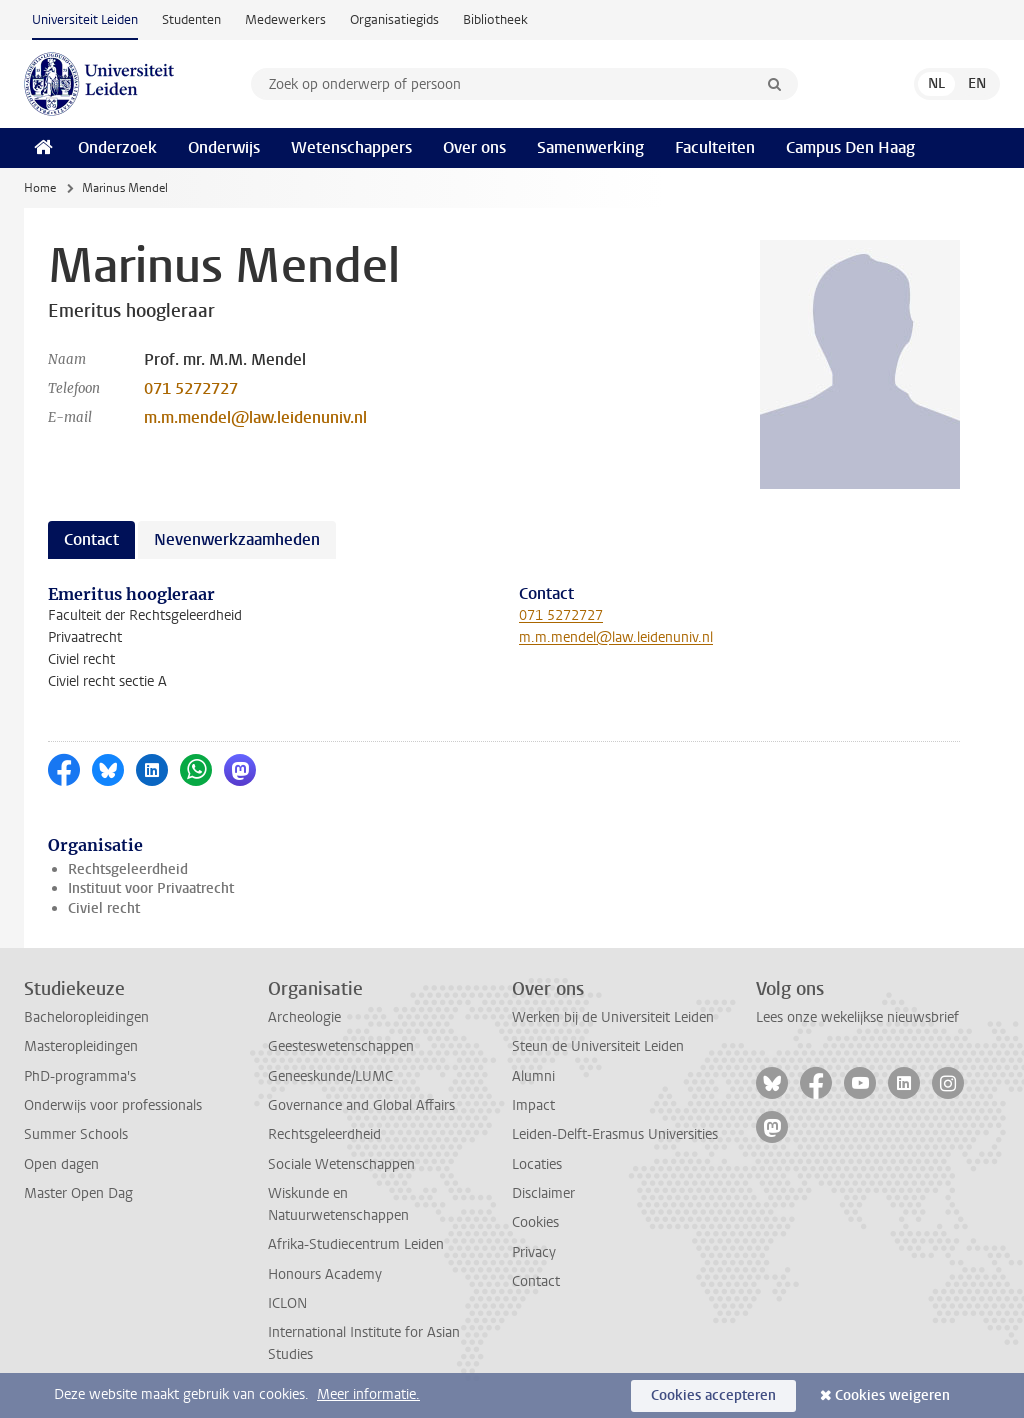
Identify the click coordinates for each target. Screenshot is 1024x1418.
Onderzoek (117, 147)
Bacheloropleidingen (86, 1017)
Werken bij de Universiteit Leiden (613, 1017)
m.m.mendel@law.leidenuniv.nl (255, 417)
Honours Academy (325, 1274)
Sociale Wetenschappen (341, 1164)
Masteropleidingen (81, 1046)
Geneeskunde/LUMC (330, 1076)
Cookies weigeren (892, 1395)
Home (40, 188)
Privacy (534, 1252)
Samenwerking (590, 147)
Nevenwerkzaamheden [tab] (237, 539)
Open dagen (61, 1164)
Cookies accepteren (713, 1395)
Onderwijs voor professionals (113, 1105)
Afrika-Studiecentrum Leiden (356, 1244)
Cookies (535, 1222)
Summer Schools (76, 1134)
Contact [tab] (91, 539)
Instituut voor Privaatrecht (151, 888)
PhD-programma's (80, 1076)
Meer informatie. (368, 1394)
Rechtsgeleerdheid (128, 869)
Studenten (191, 19)
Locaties (537, 1164)
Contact (536, 1281)
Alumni (533, 1076)
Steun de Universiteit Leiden (598, 1046)
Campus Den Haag (850, 147)
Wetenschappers (351, 147)
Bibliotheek (495, 19)
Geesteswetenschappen (341, 1046)
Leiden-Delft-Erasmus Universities (615, 1134)
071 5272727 (191, 388)
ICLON (287, 1303)
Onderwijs (224, 147)
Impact (533, 1105)
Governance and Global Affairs (361, 1105)
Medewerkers (285, 19)
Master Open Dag (78, 1193)
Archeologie (304, 1017)
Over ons (474, 147)
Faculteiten (715, 147)
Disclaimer (543, 1193)
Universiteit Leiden (85, 19)
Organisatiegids (394, 19)
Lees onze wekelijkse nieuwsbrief (857, 1017)
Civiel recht (104, 908)
